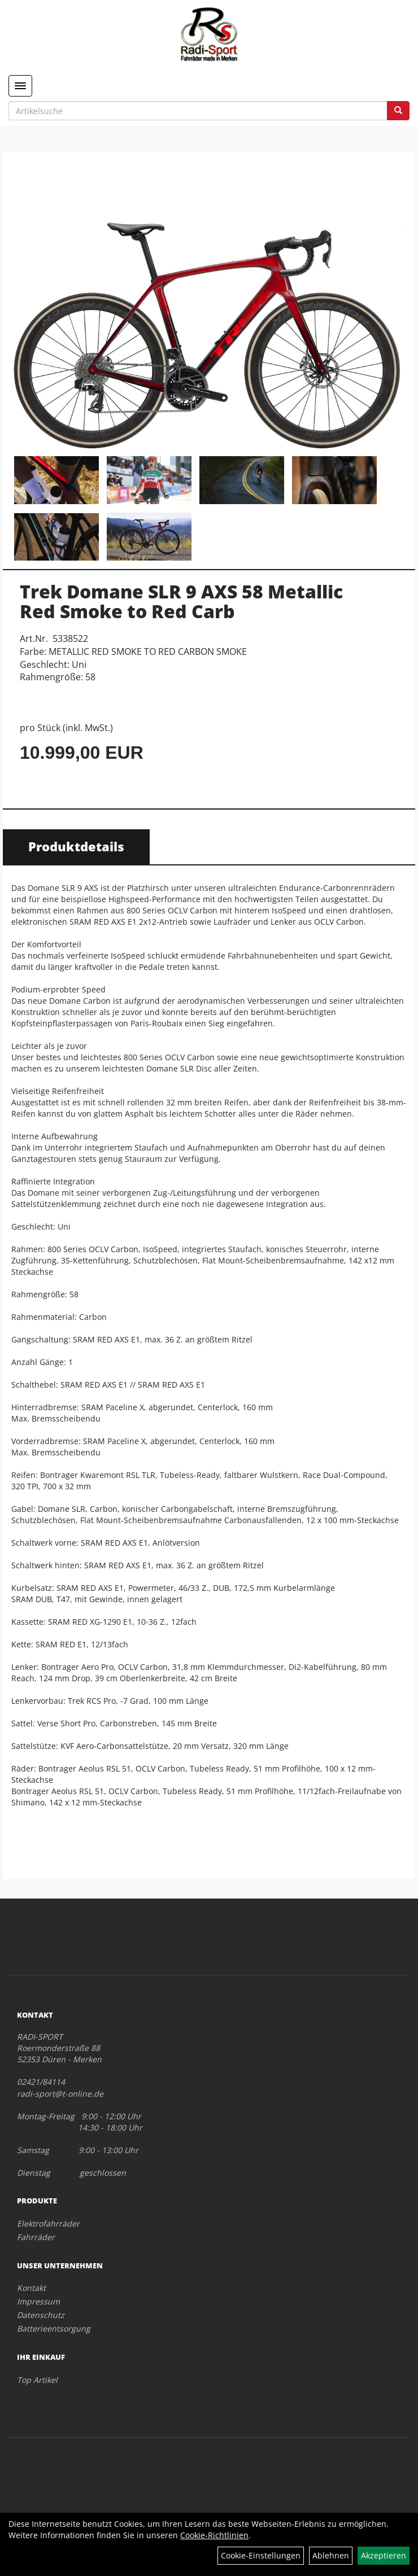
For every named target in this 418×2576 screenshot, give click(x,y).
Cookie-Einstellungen (261, 2555)
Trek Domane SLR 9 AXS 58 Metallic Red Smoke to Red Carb (181, 601)
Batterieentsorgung (53, 2328)
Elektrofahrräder (48, 2223)
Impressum (38, 2301)
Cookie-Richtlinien (214, 2535)
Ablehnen (330, 2555)
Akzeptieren (383, 2555)
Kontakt (31, 2287)
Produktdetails (76, 846)
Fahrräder (36, 2237)
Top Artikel (37, 2379)
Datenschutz (40, 2315)
